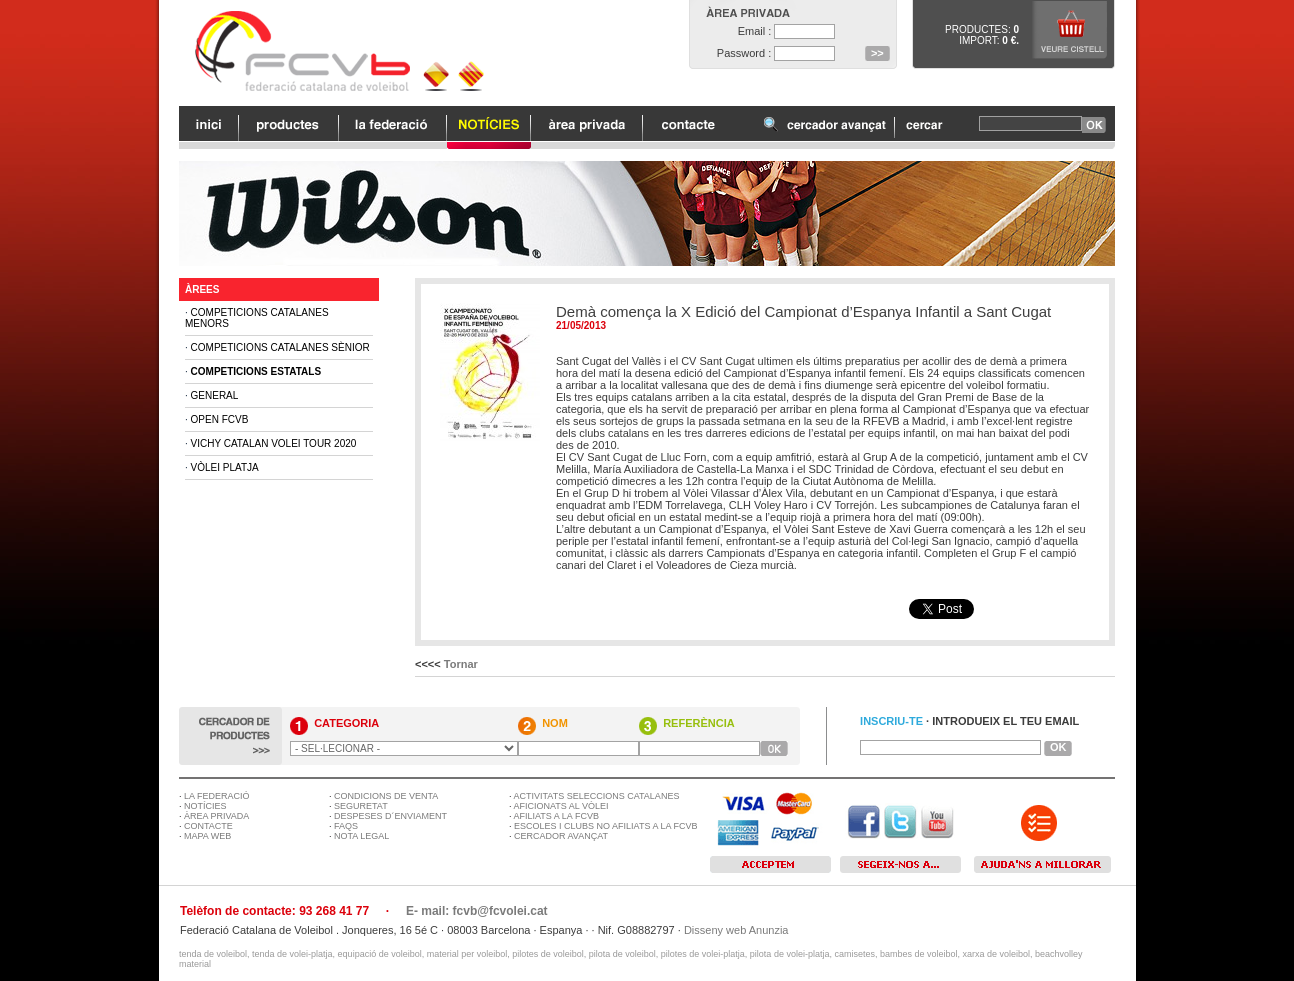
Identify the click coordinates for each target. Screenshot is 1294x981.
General (215, 395)
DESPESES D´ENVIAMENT (390, 816)
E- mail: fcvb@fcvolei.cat (477, 911)
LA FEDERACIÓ (217, 796)
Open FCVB (220, 419)
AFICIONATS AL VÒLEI (561, 806)
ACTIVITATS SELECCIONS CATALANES (597, 796)
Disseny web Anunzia (736, 930)
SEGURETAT (361, 806)
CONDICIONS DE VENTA (386, 796)
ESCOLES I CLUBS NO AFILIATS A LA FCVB (605, 826)
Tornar (461, 664)
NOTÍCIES (205, 806)
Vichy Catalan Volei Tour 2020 (274, 443)
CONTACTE (208, 826)
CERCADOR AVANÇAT (561, 836)
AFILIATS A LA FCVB (556, 816)
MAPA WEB (207, 836)
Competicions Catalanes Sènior (280, 347)
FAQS (346, 826)
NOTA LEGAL (361, 836)
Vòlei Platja (225, 467)
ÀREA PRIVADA (216, 816)
